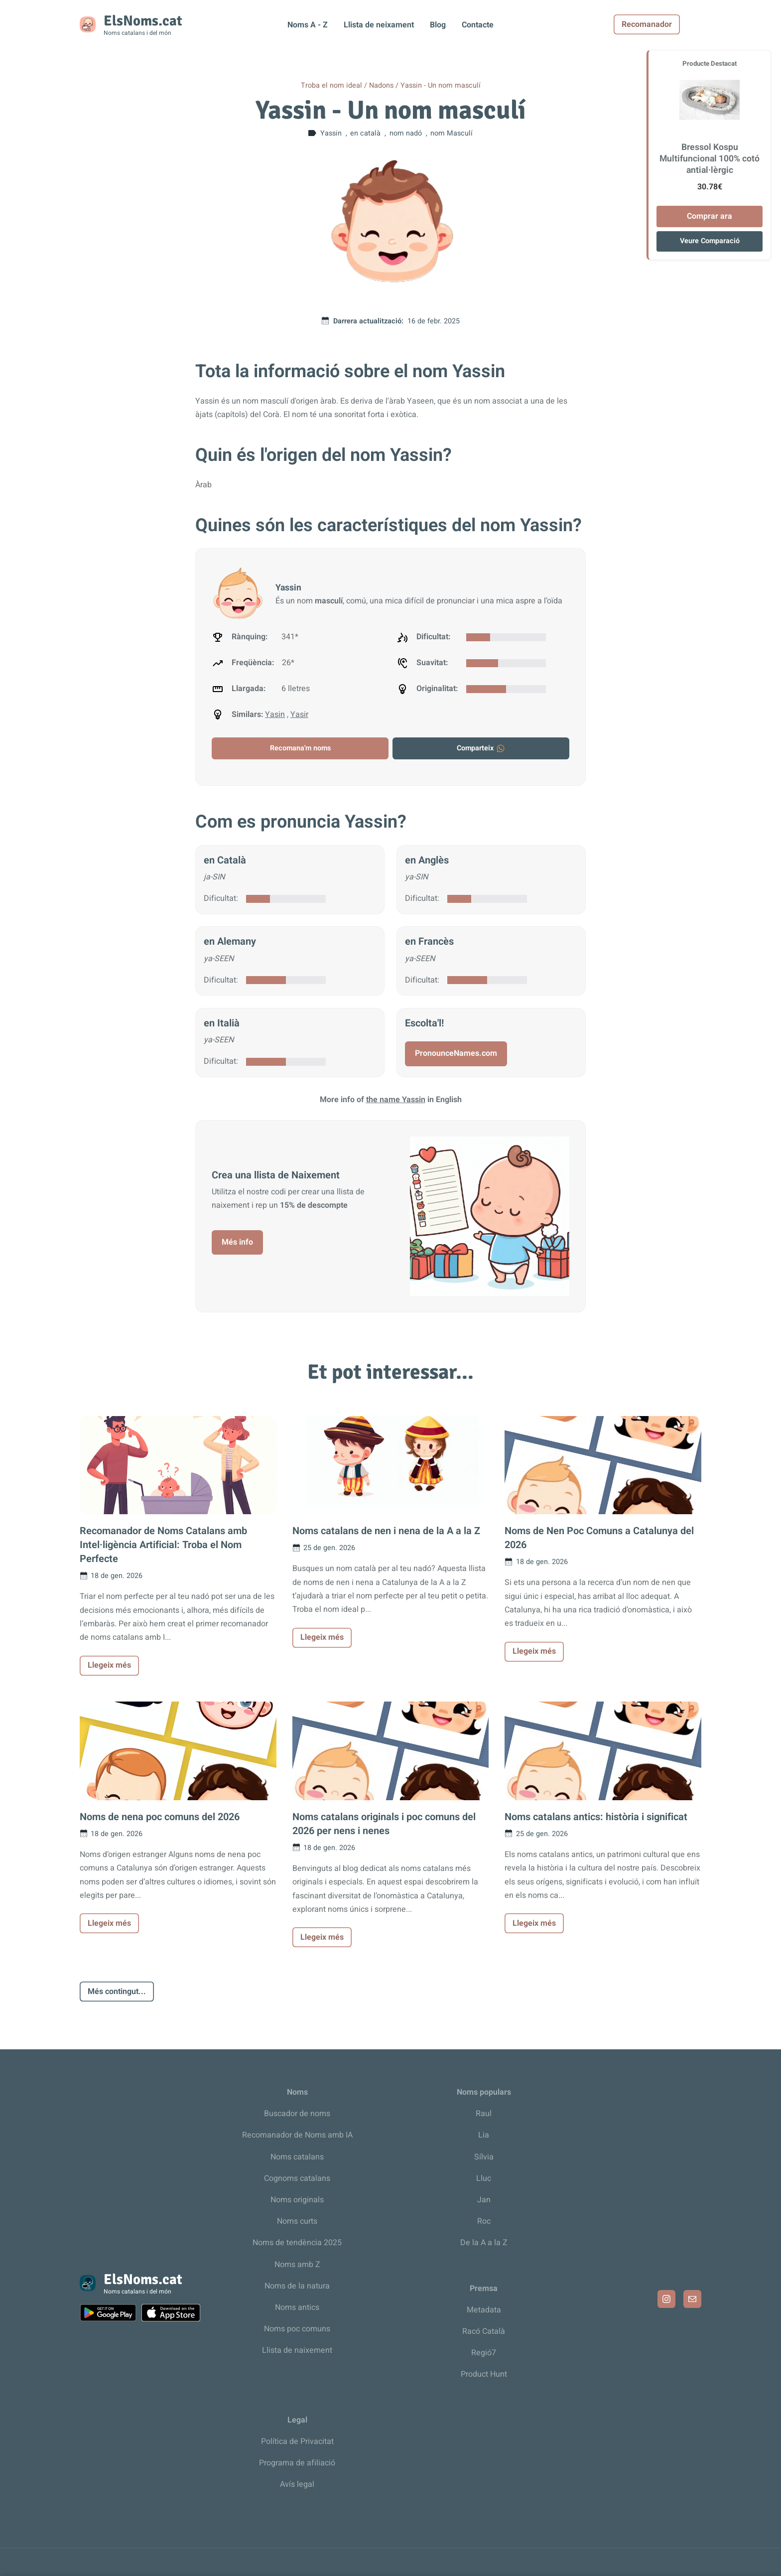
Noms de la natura (297, 2286)
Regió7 (483, 2353)
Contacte (478, 25)
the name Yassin (395, 1100)
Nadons (381, 85)
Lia (483, 2135)
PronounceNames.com (456, 1053)
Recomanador (668, 24)
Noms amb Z (297, 2265)
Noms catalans (297, 2157)
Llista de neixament (379, 25)
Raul (484, 2114)
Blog (438, 25)
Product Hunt (484, 2374)
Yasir (299, 714)
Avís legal (297, 2484)
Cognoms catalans (297, 2178)
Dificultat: (221, 898)
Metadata (484, 2310)
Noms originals (297, 2200)
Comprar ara (709, 216)
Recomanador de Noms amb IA (297, 2135)
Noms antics (297, 2307)
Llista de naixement (297, 2350)
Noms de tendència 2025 (297, 2243)
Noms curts (297, 2221)
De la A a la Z (484, 2243)
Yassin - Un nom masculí (440, 85)
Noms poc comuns (297, 2329)
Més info (237, 1242)
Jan (484, 2200)
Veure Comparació (710, 241)
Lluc (483, 2178)
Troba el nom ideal (331, 85)
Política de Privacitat (297, 2441)
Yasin (275, 714)
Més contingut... (117, 1992)
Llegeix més (109, 1665)
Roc (484, 2221)
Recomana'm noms (300, 748)
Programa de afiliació (297, 2463)
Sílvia (484, 2157)
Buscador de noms (297, 2114)
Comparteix (481, 748)
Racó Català (483, 2331)
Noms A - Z (307, 25)
